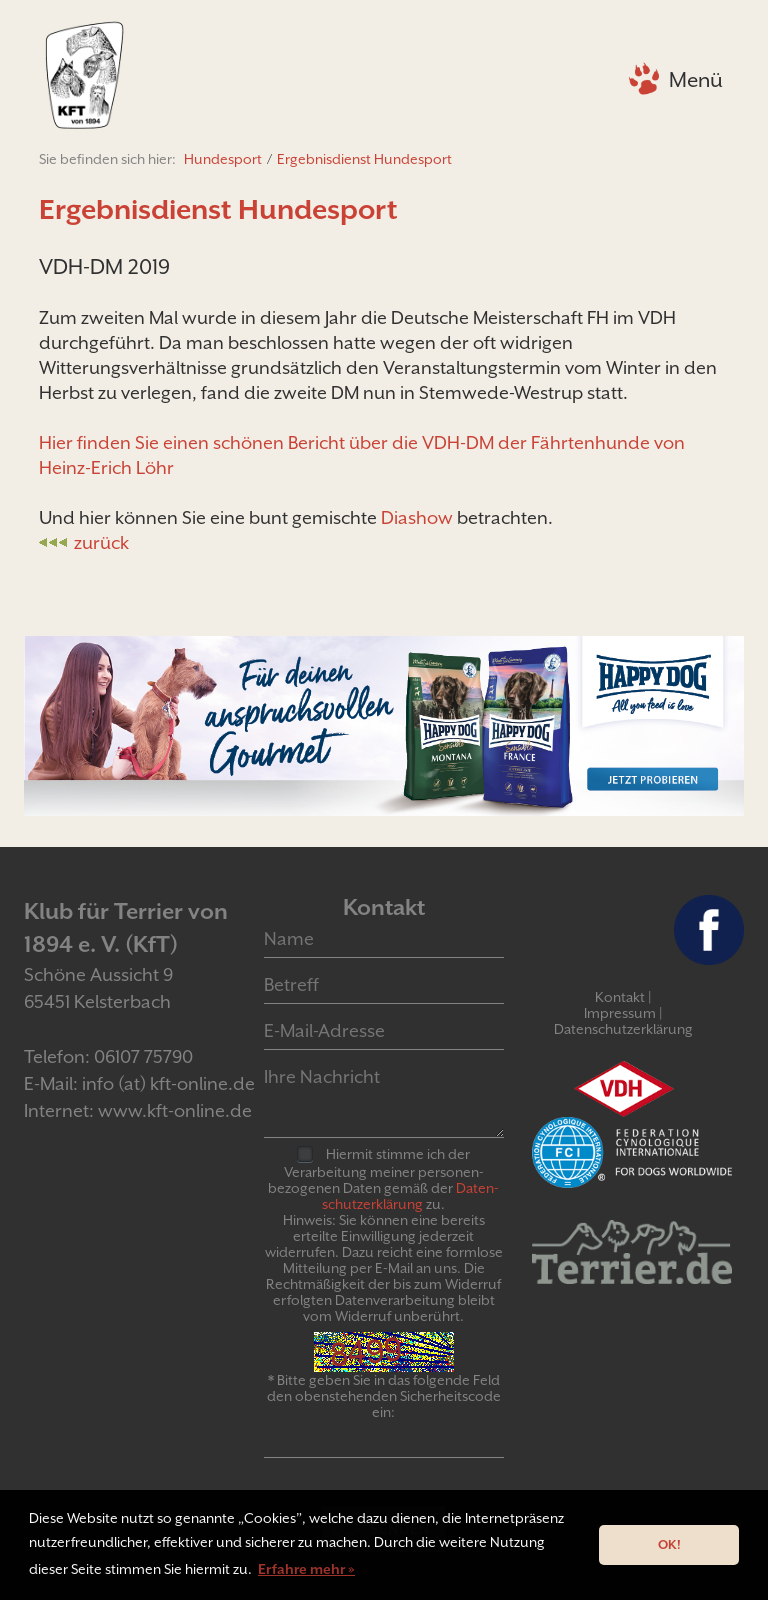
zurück (101, 542)
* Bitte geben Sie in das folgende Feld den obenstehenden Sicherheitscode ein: (384, 1396)
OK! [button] (669, 1544)
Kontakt (620, 997)
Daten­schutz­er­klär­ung (410, 1196)
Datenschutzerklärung (623, 1029)
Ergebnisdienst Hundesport (364, 159)
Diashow (417, 517)
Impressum (620, 1013)
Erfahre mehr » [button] (306, 1569)
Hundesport (223, 159)
